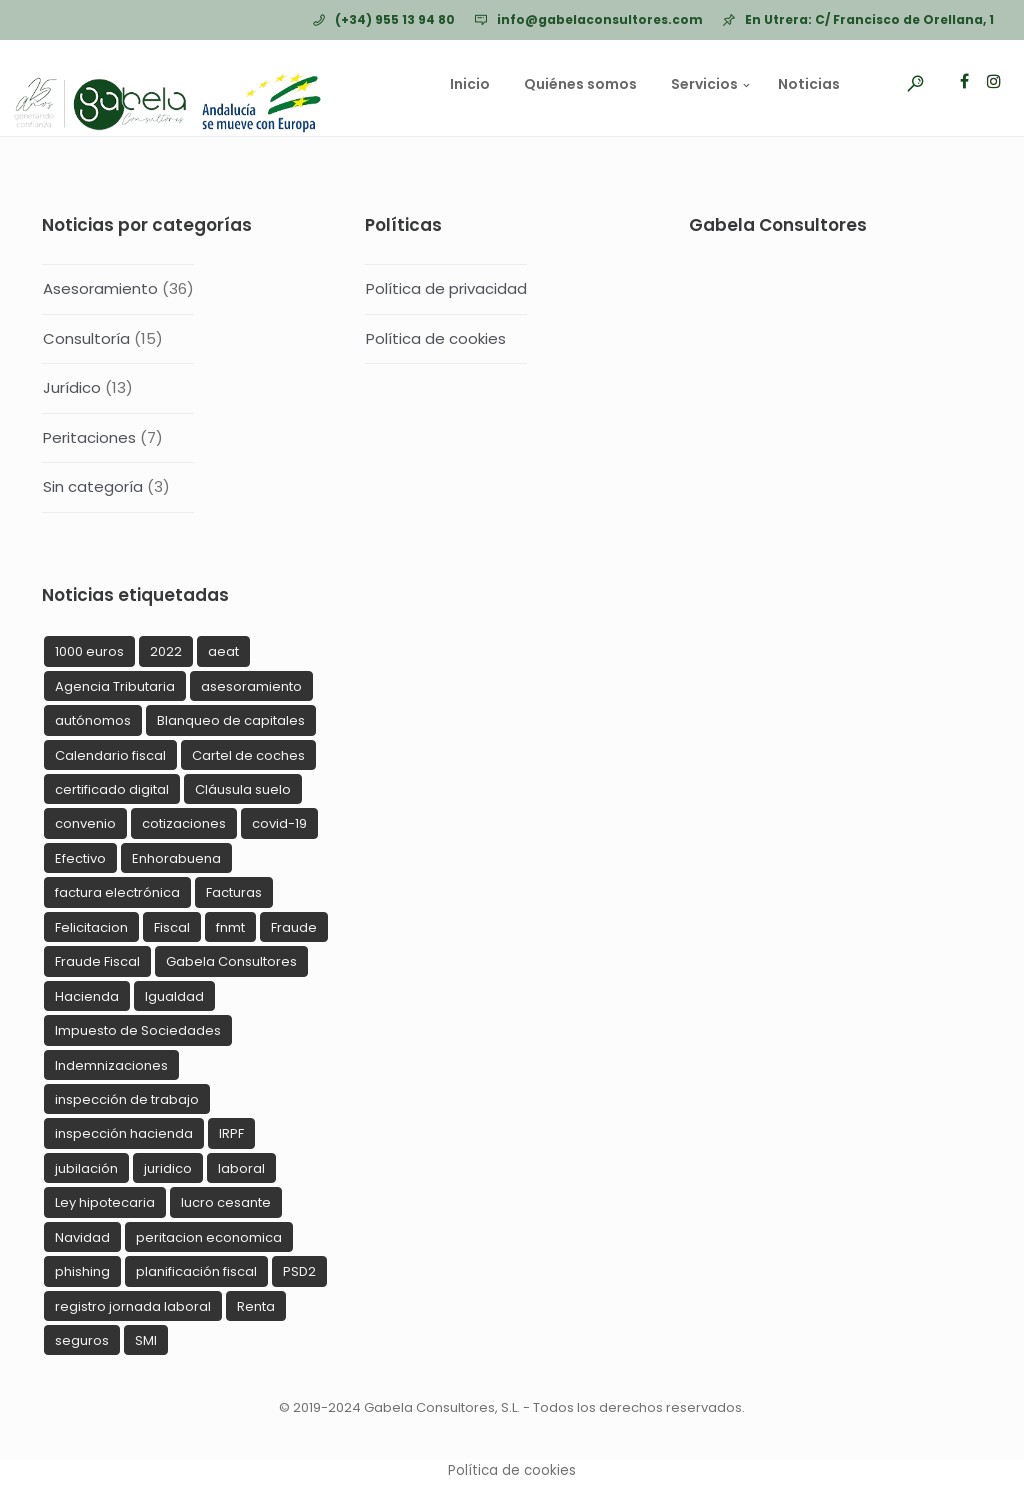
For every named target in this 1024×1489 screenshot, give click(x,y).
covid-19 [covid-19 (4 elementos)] (279, 823)
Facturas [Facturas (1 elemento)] (234, 892)
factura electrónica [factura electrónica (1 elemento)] (117, 892)
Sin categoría (93, 486)
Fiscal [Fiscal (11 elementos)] (172, 927)
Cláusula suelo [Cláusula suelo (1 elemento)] (243, 789)
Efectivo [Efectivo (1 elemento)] (80, 858)
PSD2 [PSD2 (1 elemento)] (299, 1271)
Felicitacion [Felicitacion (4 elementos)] (91, 927)
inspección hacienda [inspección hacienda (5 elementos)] (124, 1133)
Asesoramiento (100, 288)
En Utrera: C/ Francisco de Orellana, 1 (869, 19)
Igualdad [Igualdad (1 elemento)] (174, 996)
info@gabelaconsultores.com (600, 19)
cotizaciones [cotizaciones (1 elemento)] (184, 823)
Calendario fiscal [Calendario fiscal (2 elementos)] (110, 755)
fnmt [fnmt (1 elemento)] (230, 927)
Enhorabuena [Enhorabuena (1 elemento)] (176, 858)
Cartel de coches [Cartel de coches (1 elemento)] (248, 755)
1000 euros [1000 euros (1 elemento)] (89, 651)
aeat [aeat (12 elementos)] (223, 651)
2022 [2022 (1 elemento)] (166, 651)
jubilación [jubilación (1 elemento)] (86, 1168)
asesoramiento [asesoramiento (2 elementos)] (251, 686)
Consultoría (86, 338)
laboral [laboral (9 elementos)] (241, 1168)
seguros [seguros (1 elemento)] (82, 1340)
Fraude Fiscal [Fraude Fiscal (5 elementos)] (97, 961)
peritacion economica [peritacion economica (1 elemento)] (209, 1237)
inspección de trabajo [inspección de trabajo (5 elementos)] (127, 1099)
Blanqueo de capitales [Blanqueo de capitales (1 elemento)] (231, 720)
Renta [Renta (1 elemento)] (256, 1306)
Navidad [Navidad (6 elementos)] (82, 1237)
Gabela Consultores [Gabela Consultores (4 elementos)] (231, 961)
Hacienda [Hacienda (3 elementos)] (87, 996)
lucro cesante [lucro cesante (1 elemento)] (226, 1202)
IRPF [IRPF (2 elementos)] (231, 1133)
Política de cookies (436, 338)
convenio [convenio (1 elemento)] (85, 823)
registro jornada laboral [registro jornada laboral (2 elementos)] (133, 1306)
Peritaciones (89, 437)
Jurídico (72, 387)
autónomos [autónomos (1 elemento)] (93, 720)
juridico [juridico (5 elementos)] (168, 1168)
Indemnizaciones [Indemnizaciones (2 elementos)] (111, 1065)
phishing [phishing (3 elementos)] (82, 1271)
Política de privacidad (446, 288)
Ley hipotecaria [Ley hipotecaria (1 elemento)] (105, 1202)
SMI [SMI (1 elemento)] (146, 1340)
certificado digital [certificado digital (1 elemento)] (112, 789)
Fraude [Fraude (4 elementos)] (294, 927)
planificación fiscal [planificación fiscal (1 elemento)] (196, 1271)
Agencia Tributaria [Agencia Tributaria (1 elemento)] (115, 686)
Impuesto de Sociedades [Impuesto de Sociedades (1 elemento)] (138, 1030)
